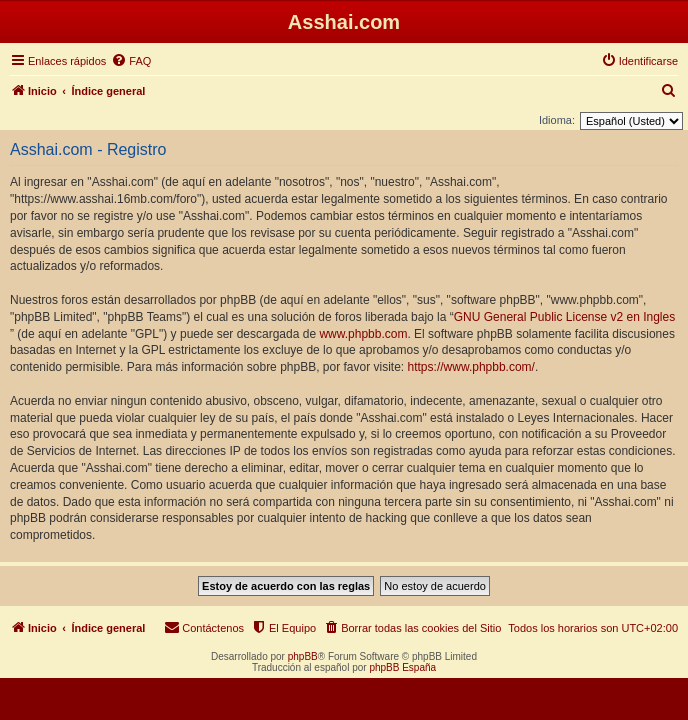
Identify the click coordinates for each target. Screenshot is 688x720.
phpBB (303, 656)
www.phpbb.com (363, 334)
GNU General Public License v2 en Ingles (564, 317)
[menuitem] (131, 61)
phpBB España (402, 667)
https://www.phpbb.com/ (471, 367)
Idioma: (557, 120)
